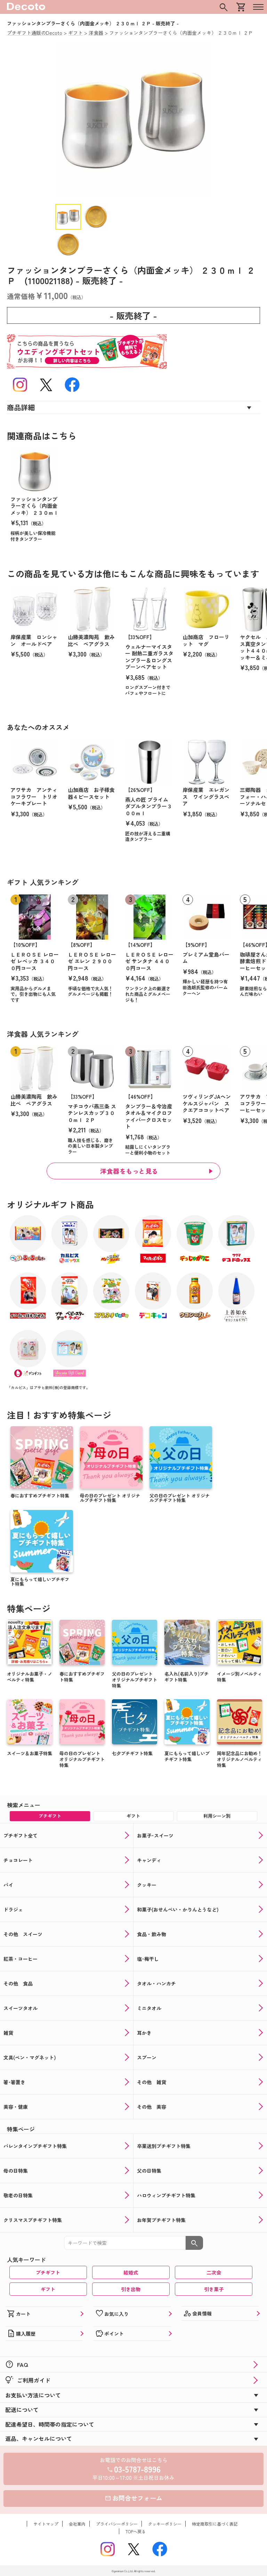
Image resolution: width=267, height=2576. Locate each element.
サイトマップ (45, 2524)
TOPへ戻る (136, 2531)
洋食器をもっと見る (129, 1170)
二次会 (214, 2272)
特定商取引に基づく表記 (215, 2524)
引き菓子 (214, 2289)
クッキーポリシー (164, 2524)
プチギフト (48, 2272)
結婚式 (130, 2272)
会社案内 (77, 2524)
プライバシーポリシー (117, 2524)
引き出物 (130, 2289)
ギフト (48, 2289)
